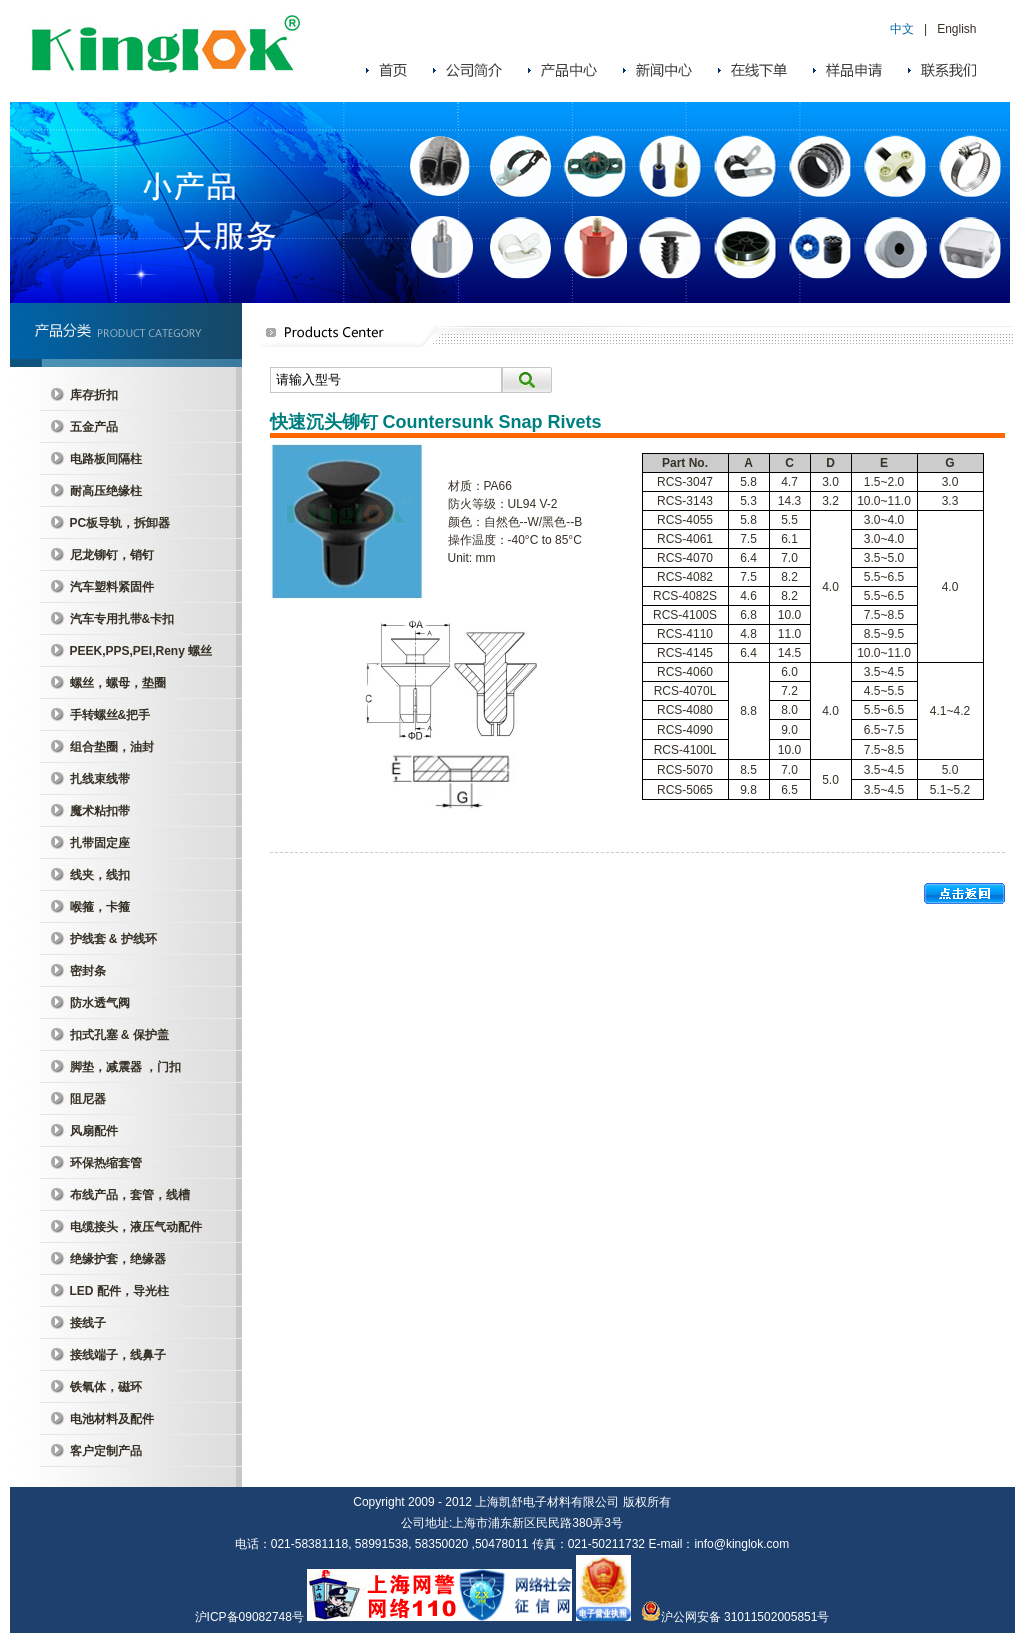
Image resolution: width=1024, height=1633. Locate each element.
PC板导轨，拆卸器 (120, 523)
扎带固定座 (100, 843)
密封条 (88, 971)
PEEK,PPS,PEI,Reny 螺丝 (141, 651)
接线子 (88, 1323)
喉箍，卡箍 (100, 907)
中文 (902, 29)
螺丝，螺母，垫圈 (118, 683)
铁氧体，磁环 (106, 1387)
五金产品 (94, 427)
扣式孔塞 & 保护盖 (119, 1035)
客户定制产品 (106, 1451)
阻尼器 (88, 1099)
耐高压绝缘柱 (106, 491)
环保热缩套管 (106, 1163)
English (956, 29)
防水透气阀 (100, 1003)
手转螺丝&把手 (110, 715)
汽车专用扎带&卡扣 (122, 619)
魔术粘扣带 (100, 811)
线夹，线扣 (100, 875)
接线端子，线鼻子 (118, 1355)
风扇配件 (94, 1131)
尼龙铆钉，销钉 (112, 555)
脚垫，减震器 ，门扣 (125, 1067)
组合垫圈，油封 (112, 747)
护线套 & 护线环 (113, 939)
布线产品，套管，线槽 (130, 1195)
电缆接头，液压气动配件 (136, 1227)
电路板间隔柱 (106, 459)
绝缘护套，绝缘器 (118, 1259)
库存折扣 (94, 395)
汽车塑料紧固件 (112, 587)
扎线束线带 (100, 779)
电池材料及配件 (112, 1419)
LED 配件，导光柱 (119, 1291)
